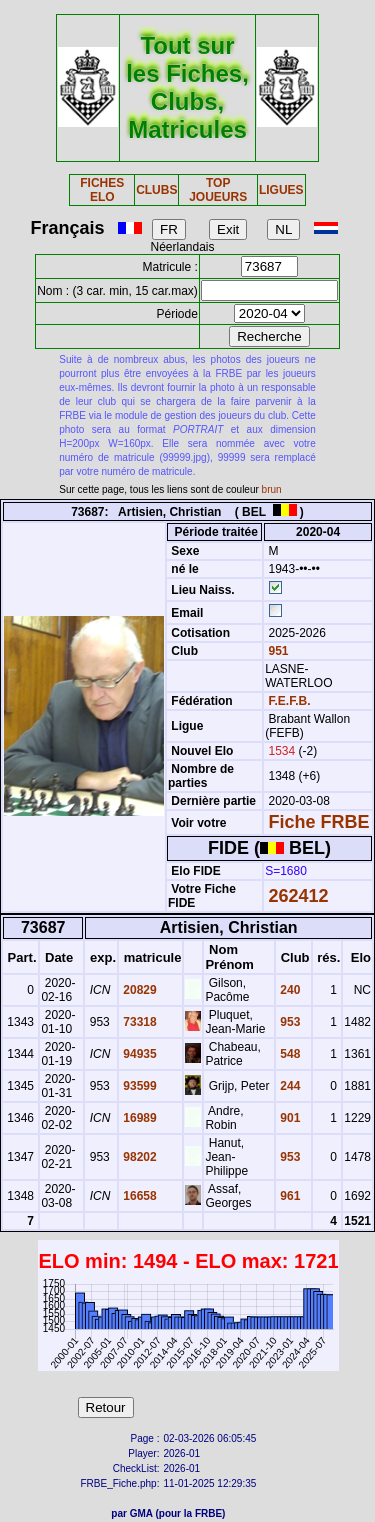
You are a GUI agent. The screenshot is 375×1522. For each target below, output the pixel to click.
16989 (138, 1118)
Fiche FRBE (318, 822)
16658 (138, 1196)
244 (288, 1086)
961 (288, 1196)
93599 (138, 1086)
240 (288, 990)
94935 (138, 1054)
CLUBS (156, 190)
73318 (138, 1022)
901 (288, 1118)
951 (276, 651)
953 (288, 1022)
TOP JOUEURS (218, 190)
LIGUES (281, 190)
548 (288, 1054)
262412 (298, 896)
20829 (138, 990)
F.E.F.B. (289, 701)
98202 (138, 1157)
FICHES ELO (102, 190)
